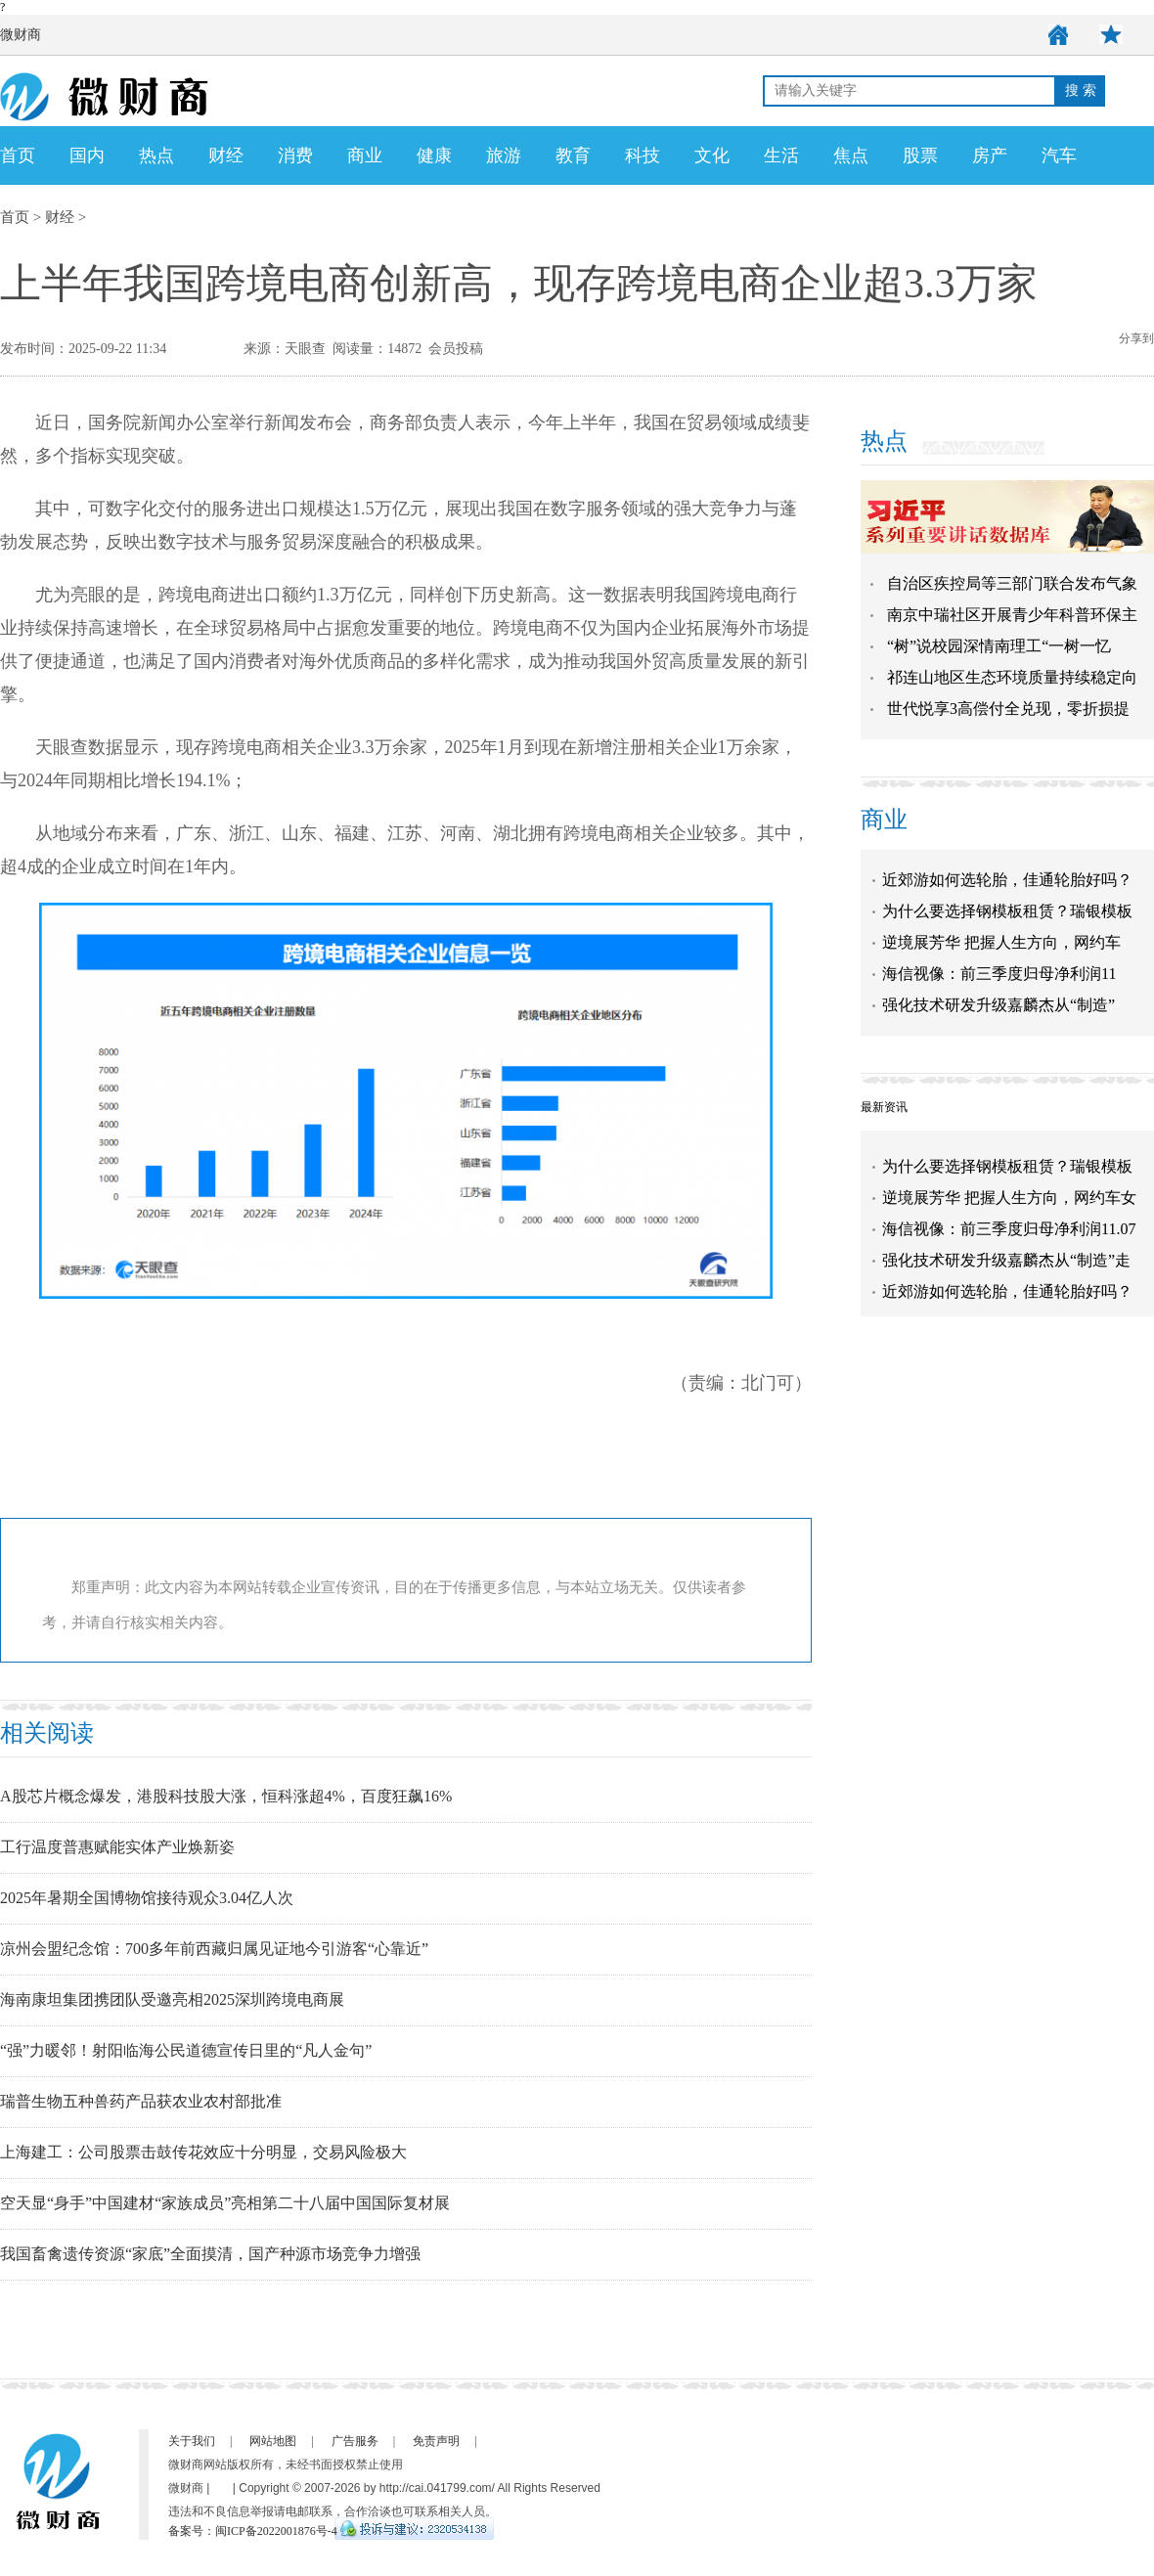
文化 (712, 155)
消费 (295, 155)
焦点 (850, 155)
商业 (364, 155)
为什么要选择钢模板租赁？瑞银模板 (1007, 911)
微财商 (20, 34)
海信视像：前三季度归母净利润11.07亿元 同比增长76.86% (1008, 1242)
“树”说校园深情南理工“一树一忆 (999, 646)
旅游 (503, 155)
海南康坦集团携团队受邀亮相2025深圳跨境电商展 (172, 1999)
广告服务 (355, 2441)
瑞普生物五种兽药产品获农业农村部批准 (141, 2101)
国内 (87, 155)
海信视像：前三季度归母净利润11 (999, 973)
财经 (226, 155)
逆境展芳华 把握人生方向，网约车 (1001, 942)
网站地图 (272, 2441)
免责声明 (436, 2441)
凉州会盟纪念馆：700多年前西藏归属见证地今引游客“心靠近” (214, 1948)
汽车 (1059, 155)
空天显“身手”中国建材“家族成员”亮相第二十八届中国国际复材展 (225, 2203)
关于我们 (191, 2441)
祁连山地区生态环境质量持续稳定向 (1012, 677)
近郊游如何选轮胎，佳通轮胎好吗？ (1007, 879)
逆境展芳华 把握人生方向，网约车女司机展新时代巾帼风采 (1009, 1211)
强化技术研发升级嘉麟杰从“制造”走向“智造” (1006, 1274)
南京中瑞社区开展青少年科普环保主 (1012, 614)
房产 (989, 155)
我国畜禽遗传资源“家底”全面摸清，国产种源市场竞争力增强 (210, 2253)
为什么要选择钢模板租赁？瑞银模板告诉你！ (1007, 1180)
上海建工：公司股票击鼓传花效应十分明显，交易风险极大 (203, 2152)
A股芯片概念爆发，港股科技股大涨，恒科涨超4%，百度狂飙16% (226, 1796)
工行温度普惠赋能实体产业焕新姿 (117, 1847)
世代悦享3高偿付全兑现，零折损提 (1008, 708)
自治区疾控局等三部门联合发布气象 (1012, 583)
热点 (156, 155)
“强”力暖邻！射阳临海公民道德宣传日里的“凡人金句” (186, 2050)
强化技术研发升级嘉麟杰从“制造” (998, 1005)
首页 (17, 155)
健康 (434, 155)
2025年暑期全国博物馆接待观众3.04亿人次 (146, 1897)
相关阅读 (47, 1733)
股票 (920, 155)
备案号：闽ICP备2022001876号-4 (252, 2531)
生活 (781, 155)
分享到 (1136, 338)
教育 (573, 155)
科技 (642, 155)
